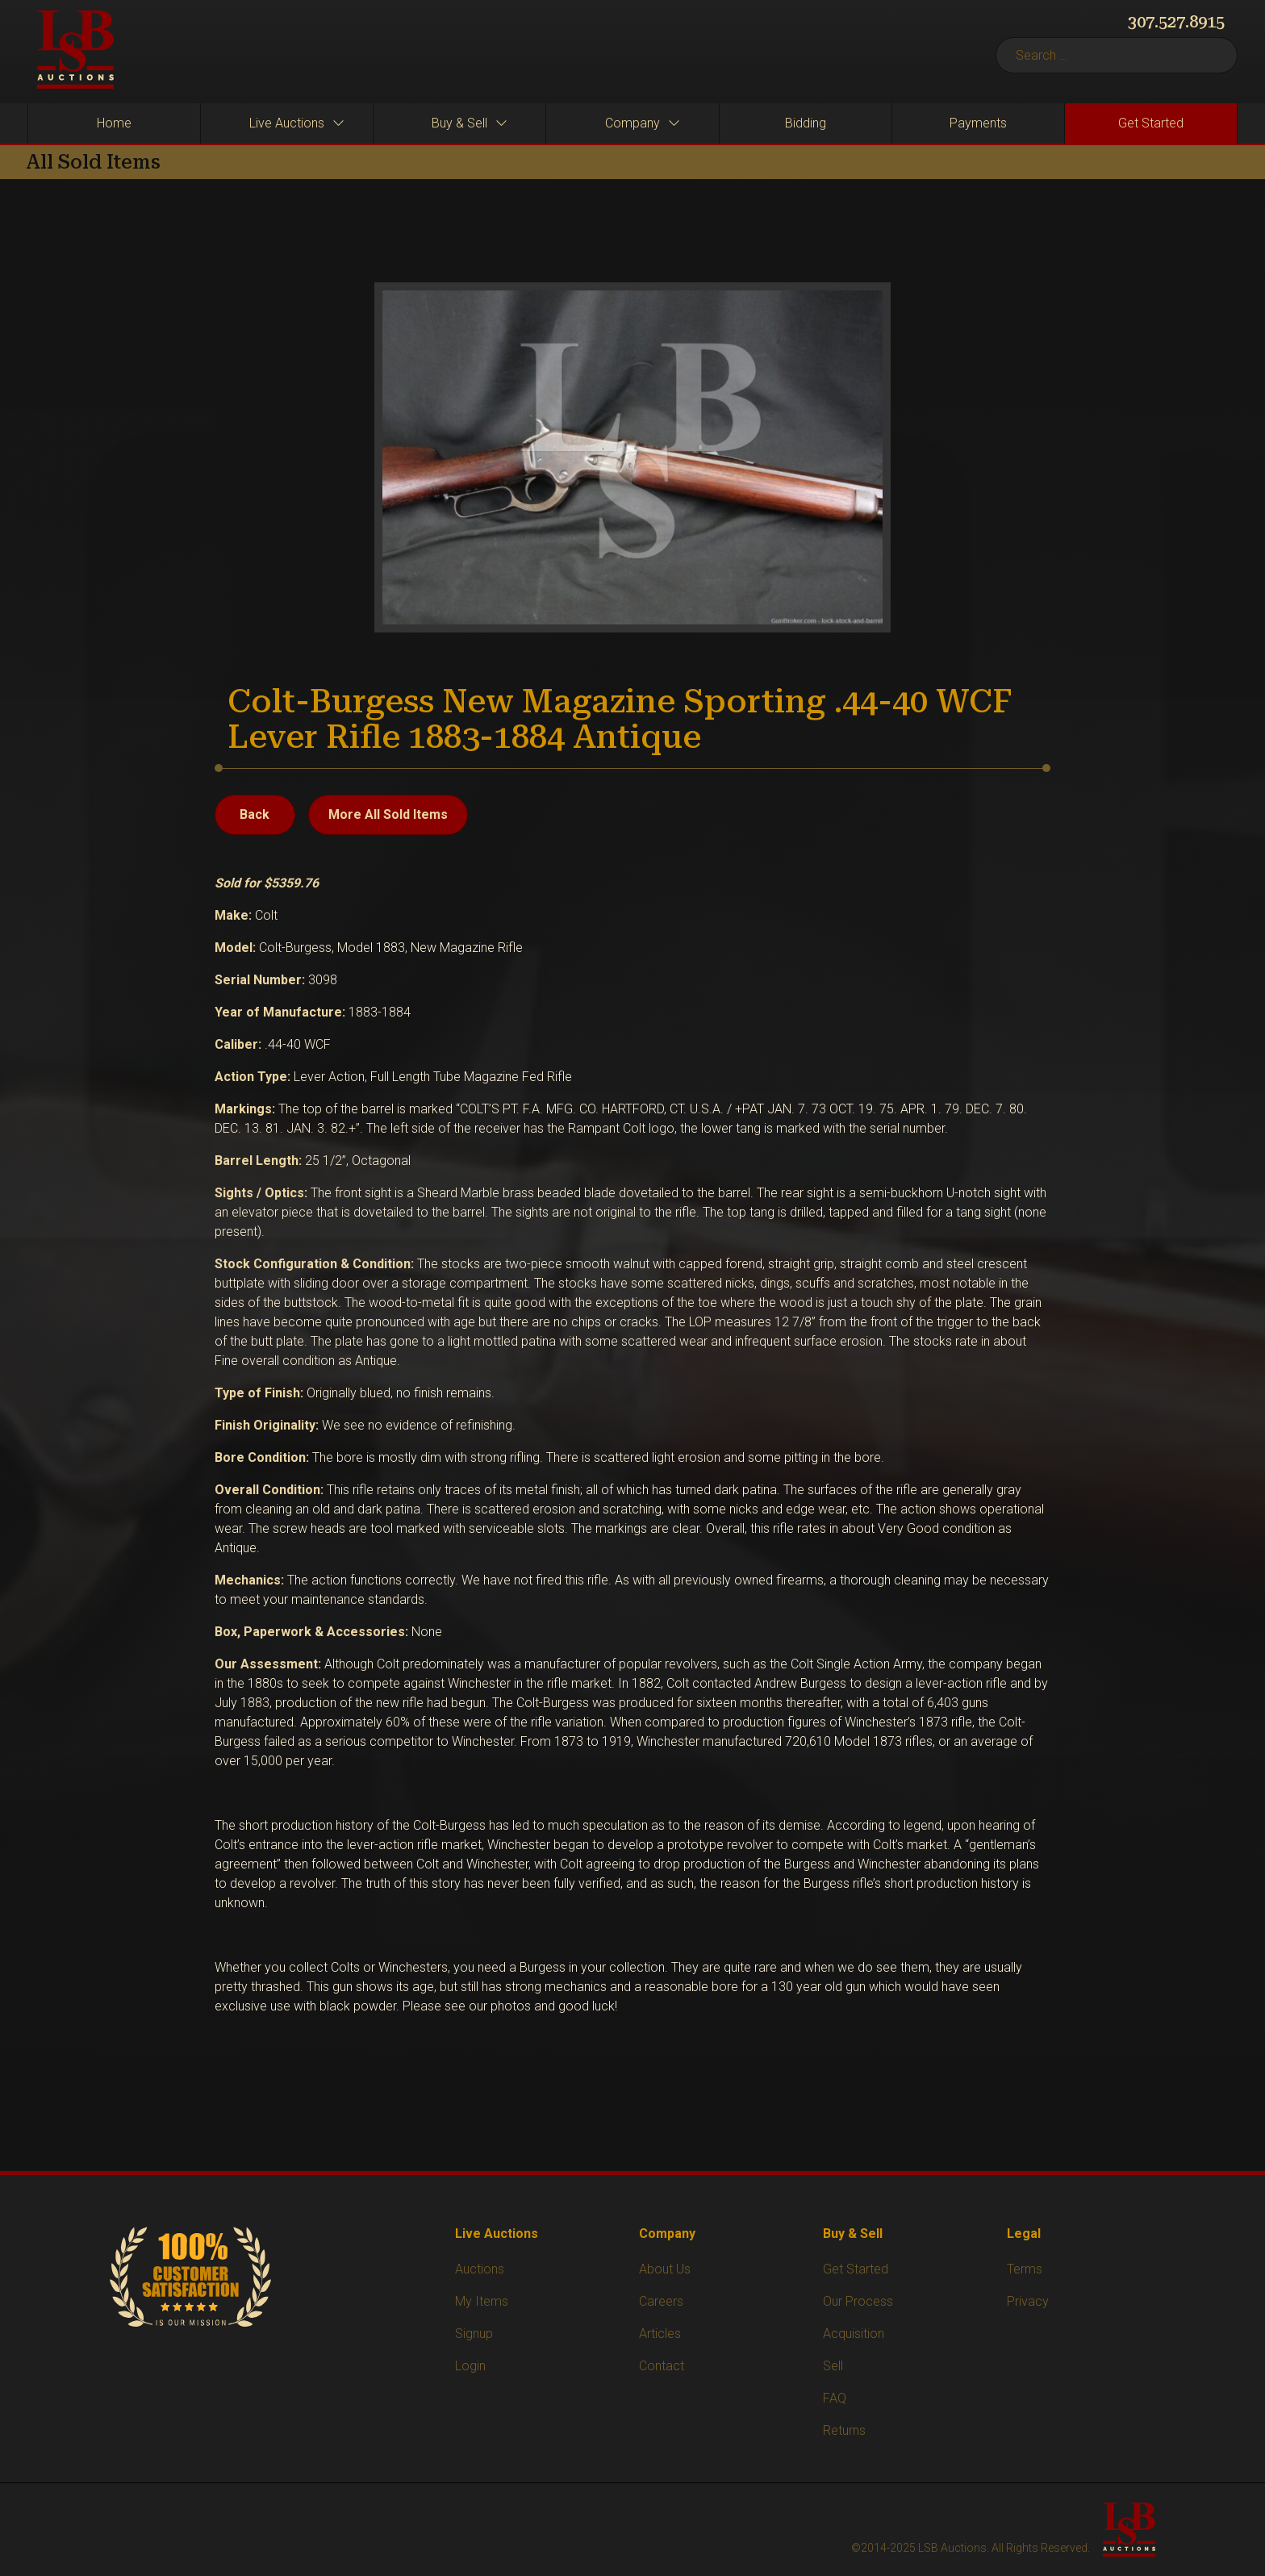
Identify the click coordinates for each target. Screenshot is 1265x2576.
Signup (474, 2333)
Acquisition (853, 2333)
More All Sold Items (388, 814)
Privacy (1028, 2301)
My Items (481, 2301)
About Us (665, 2269)
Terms (1024, 2269)
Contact (661, 2366)
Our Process (858, 2301)
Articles (660, 2333)
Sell (833, 2366)
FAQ (834, 2398)
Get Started (855, 2269)
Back (254, 814)
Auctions (479, 2269)
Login (470, 2366)
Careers (661, 2301)
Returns (844, 2430)
